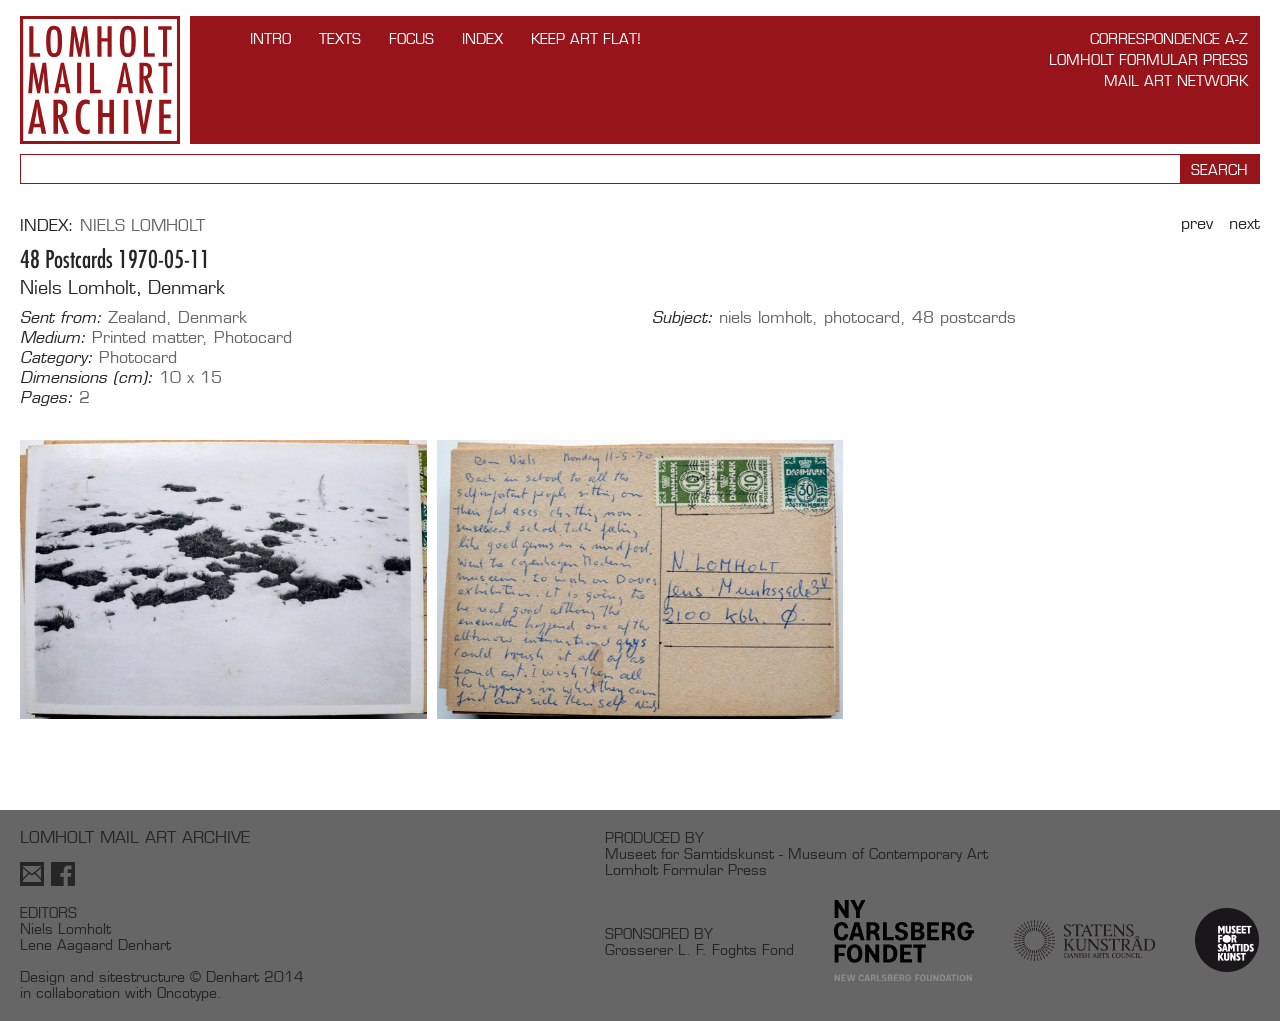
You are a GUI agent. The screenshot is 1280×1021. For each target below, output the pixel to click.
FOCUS (411, 38)
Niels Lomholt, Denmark (122, 287)
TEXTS (340, 38)
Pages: (46, 398)
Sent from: (61, 318)
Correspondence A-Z (1169, 38)
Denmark (212, 317)
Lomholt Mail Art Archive (100, 80)
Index (482, 38)
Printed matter (147, 337)
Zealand (137, 317)
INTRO (270, 38)
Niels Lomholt (142, 225)
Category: (56, 358)
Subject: (682, 318)
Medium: (53, 338)
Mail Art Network (1176, 80)
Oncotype (187, 992)
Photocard (253, 337)
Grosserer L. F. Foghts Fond (699, 949)
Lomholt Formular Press (1148, 59)
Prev (1197, 223)
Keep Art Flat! (586, 38)
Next (1244, 223)
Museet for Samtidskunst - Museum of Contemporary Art (796, 853)
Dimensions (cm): (86, 378)
